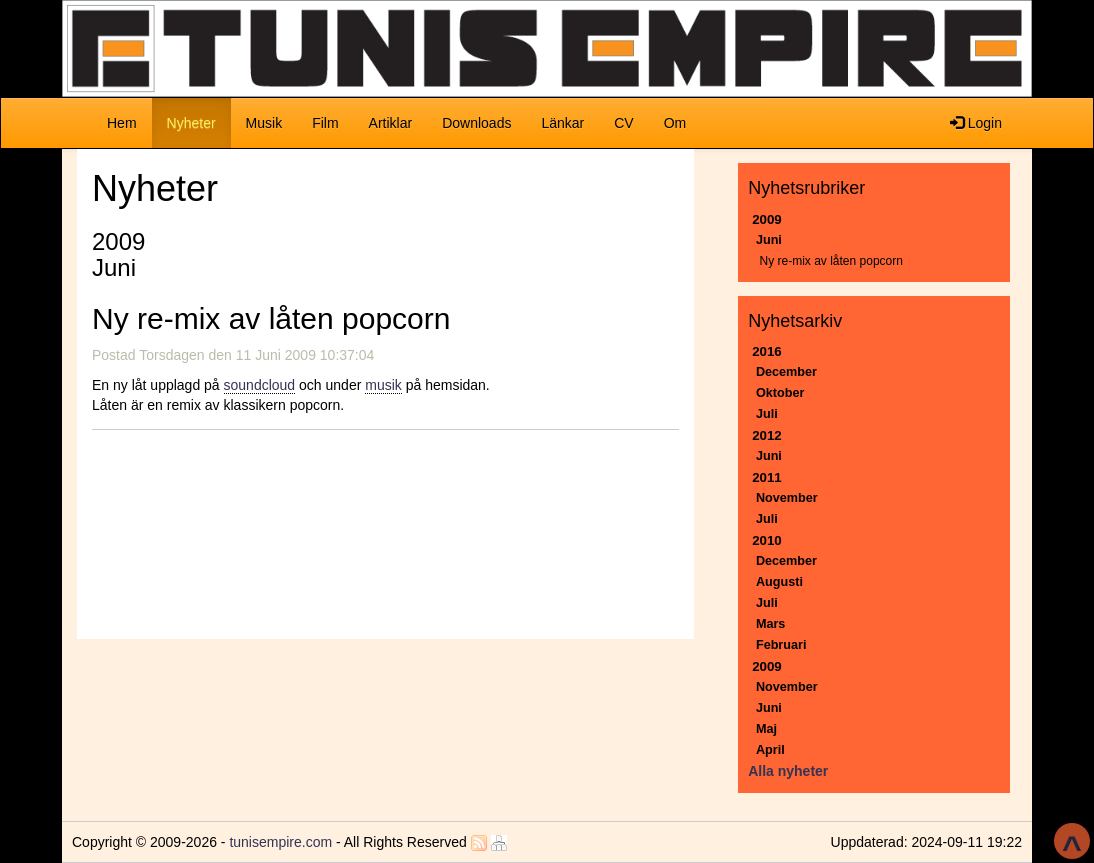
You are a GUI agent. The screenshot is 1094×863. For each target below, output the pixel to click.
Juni (769, 240)
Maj (766, 729)
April (770, 750)
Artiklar (391, 123)
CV (623, 123)
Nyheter (199, 121)
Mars (770, 624)
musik (383, 385)
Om (675, 123)
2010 (767, 540)
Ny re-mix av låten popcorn (831, 261)
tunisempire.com (280, 842)
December (786, 372)
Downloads (476, 123)
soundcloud (260, 385)
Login (976, 123)
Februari (781, 645)
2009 (767, 219)
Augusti (779, 582)
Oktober (780, 393)
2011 (767, 477)
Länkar (562, 123)
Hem (122, 123)
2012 (767, 435)
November (787, 498)
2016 (767, 351)
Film (325, 123)
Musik (264, 123)
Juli (767, 414)
